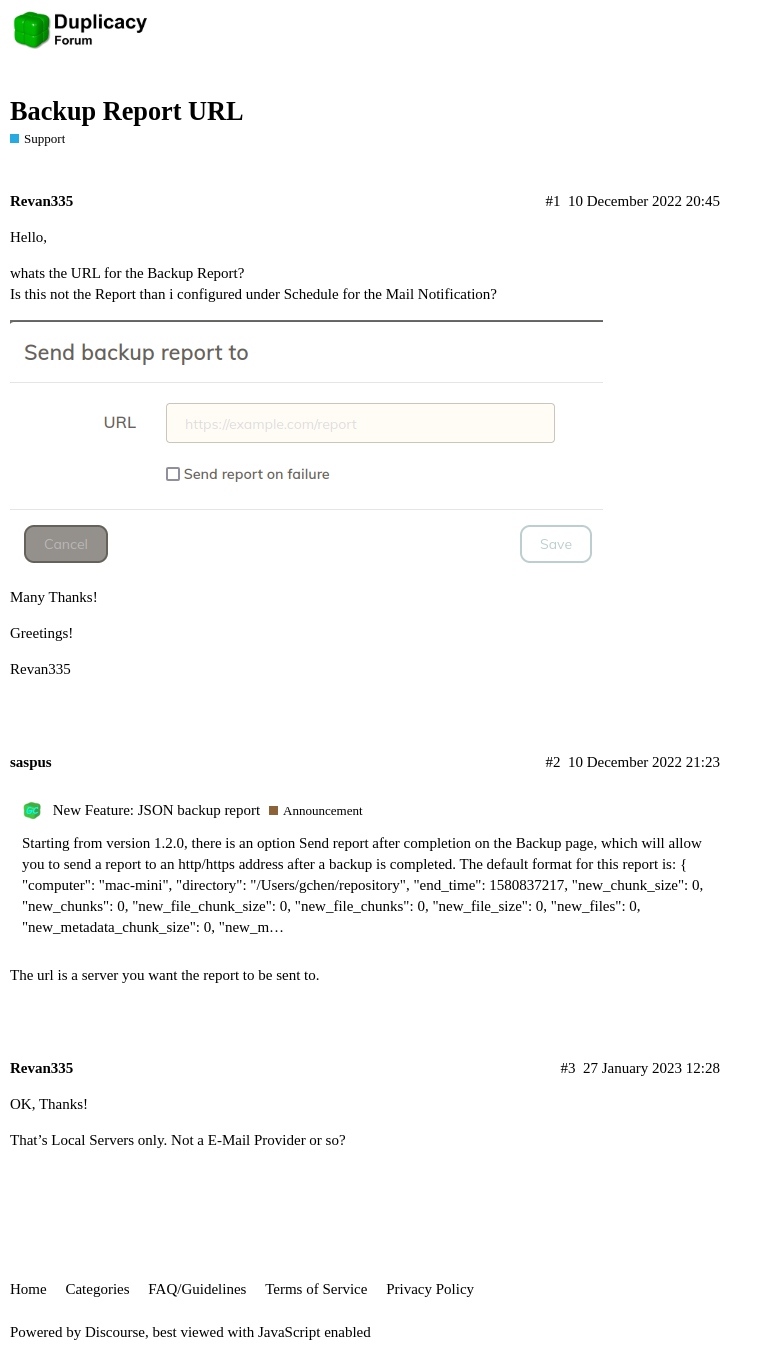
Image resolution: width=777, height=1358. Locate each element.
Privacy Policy (430, 1289)
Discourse (115, 1332)
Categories (97, 1289)
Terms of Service (316, 1289)
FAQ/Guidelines (197, 1289)
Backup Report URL (127, 111)
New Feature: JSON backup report (156, 810)
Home (28, 1289)
